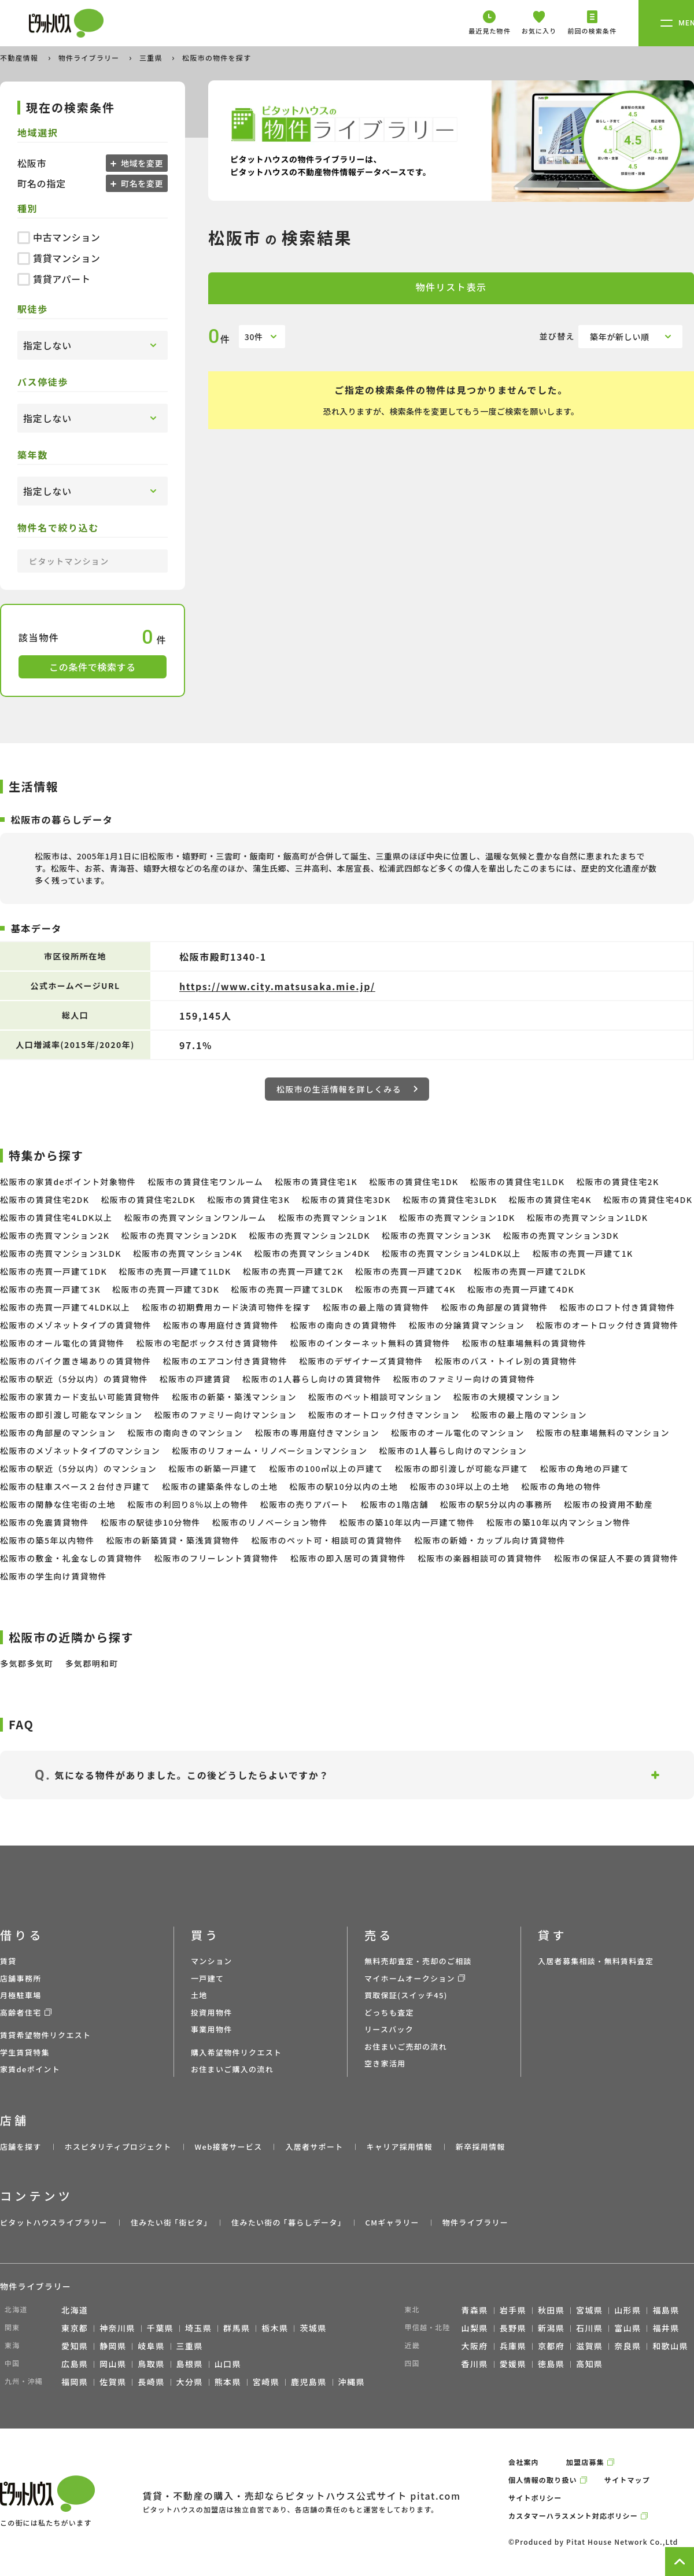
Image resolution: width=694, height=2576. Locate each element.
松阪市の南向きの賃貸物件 (343, 1325)
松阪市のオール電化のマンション (458, 1432)
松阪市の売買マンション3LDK (60, 1253)
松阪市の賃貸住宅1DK (413, 1181)
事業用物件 (211, 2029)
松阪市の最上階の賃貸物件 (376, 1307)
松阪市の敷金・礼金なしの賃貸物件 (71, 1558)
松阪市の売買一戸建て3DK (165, 1289)
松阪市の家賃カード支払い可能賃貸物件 (80, 1397)
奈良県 (627, 2346)
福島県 (665, 2310)
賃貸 (8, 1960)
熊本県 (228, 2381)
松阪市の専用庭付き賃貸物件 (221, 1325)
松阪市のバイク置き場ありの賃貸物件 (76, 1361)
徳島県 (551, 2364)
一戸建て (207, 1978)
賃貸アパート (54, 279)
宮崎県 (266, 2381)
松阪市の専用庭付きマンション (316, 1432)
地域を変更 (141, 163)
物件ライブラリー (90, 57)
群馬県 (236, 2328)
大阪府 (475, 2346)
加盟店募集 (585, 2462)
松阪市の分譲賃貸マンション (467, 1325)
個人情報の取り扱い (542, 2480)
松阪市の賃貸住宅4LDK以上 (56, 1217)
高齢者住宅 (21, 2012)
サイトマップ (627, 2480)
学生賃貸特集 (25, 2052)
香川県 (475, 2364)
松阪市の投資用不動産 (608, 1504)
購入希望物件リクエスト (236, 2052)
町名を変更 (141, 183)
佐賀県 (112, 2381)
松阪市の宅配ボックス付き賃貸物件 (207, 1343)
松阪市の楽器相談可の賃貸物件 (480, 1558)
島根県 (189, 2364)
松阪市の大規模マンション (506, 1397)
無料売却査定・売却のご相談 (418, 1960)
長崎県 (151, 2381)
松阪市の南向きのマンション (185, 1432)
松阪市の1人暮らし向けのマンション (453, 1450)
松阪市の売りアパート (304, 1504)
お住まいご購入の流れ (232, 2069)
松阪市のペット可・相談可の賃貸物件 (327, 1540)
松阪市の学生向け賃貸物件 (53, 1576)
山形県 (627, 2310)
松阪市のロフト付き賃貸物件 (617, 1307)
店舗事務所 (21, 1978)
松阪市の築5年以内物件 (47, 1540)
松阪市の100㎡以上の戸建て (326, 1468)
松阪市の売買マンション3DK (561, 1235)
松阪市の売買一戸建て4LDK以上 (65, 1307)
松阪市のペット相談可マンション (375, 1397)
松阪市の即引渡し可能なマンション (71, 1414)
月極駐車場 (21, 1995)
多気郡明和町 (91, 1663)
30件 (254, 336)
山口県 (228, 2364)
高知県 (589, 2364)
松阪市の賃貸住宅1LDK (517, 1181)
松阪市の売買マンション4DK (312, 1253)
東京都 (74, 2328)
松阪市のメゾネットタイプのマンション (80, 1450)
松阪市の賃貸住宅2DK (44, 1199)
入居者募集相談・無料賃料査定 (596, 1960)
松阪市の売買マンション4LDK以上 (451, 1253)
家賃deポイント (30, 2069)
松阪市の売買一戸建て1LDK (175, 1271)
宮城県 (589, 2310)
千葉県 (160, 2328)
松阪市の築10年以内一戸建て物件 (407, 1522)
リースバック (389, 2029)
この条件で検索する (92, 667)
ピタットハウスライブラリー (54, 2222)
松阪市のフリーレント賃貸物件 (216, 1558)
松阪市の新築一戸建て (212, 1468)
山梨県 (475, 2328)
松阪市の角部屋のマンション (58, 1432)
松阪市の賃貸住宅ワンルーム (205, 1181)
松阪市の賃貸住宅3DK (345, 1199)
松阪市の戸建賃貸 (195, 1379)
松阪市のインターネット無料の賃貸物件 (370, 1343)
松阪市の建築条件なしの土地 (220, 1486)
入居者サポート (314, 2146)
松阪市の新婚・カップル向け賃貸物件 (490, 1540)
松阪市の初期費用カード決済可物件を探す (226, 1307)
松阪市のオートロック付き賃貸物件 (607, 1325)
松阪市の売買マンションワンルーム (195, 1217)
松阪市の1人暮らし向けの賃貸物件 (311, 1379)
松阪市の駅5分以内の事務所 (496, 1504)
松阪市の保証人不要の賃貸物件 (616, 1558)
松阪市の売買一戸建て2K (293, 1271)
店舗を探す (21, 2146)
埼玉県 (198, 2328)
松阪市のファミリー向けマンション (225, 1414)
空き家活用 (385, 2063)
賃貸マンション (58, 258)
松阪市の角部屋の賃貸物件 (494, 1307)
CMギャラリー (392, 2222)
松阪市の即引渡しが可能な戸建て (462, 1468)
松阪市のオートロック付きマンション (384, 1414)
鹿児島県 (309, 2381)
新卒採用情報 (480, 2146)
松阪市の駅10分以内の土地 (343, 1486)
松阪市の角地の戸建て (584, 1468)
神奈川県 (117, 2328)
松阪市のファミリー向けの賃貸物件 (464, 1379)
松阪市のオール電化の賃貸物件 (62, 1343)
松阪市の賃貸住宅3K (248, 1199)
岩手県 (513, 2310)
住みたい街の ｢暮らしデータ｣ (286, 2222)
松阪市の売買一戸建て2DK (408, 1271)
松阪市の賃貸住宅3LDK (450, 1199)
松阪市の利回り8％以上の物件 (188, 1504)
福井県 (665, 2328)
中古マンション (58, 237)
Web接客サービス (229, 2146)
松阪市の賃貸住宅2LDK (148, 1199)
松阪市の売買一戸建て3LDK (287, 1289)
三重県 (152, 57)
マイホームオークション (409, 1978)
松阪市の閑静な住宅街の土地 (58, 1504)
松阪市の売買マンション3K (436, 1235)
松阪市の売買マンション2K (54, 1235)
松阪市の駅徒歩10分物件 (151, 1522)
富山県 (627, 2328)
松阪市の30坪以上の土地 (460, 1486)
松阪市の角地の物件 (561, 1486)
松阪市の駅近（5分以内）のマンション (78, 1468)
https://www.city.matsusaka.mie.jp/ (277, 986)
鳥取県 (151, 2364)
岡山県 (112, 2364)
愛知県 (74, 2346)
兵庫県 (513, 2346)
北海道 (74, 2310)
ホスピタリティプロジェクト (117, 2146)
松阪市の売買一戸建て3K (50, 1289)
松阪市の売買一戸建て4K (405, 1289)
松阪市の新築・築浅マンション (234, 1397)
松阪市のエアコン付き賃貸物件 (225, 1361)
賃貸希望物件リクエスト (45, 2034)
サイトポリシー (535, 2498)
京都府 (551, 2346)
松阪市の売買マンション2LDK (309, 1235)
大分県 (189, 2381)
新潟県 (551, 2328)
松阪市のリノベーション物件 (270, 1522)
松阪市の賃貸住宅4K (550, 1199)
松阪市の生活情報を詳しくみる (347, 1089)
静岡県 (112, 2346)
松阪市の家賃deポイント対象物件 (68, 1181)
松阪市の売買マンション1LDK (587, 1217)
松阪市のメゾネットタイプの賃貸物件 (76, 1325)
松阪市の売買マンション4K (187, 1253)
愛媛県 (513, 2364)
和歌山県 (670, 2346)
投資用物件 (211, 2012)
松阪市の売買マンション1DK (457, 1217)
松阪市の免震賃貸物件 (44, 1522)
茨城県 (313, 2328)
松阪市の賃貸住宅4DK (647, 1199)
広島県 (74, 2364)
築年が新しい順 (619, 336)
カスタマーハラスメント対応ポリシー (573, 2515)
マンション (211, 1960)
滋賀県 (589, 2346)
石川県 (589, 2328)
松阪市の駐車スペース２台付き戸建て (75, 1486)
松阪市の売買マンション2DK (179, 1235)
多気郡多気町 (26, 1663)
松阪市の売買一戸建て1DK (53, 1271)
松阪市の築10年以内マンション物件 (558, 1522)
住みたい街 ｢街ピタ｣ (169, 2222)
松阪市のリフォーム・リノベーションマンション (269, 1450)
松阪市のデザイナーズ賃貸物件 (361, 1361)
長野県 (513, 2328)
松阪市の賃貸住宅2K (617, 1181)
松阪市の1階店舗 (395, 1504)
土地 (199, 1995)
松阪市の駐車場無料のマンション (603, 1432)
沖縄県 (351, 2381)
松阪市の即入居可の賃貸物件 (348, 1558)
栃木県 (274, 2328)
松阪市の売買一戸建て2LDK (530, 1271)
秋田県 (551, 2310)
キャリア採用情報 (399, 2146)
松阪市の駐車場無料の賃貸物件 (524, 1343)
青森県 (475, 2310)
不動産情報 (20, 57)
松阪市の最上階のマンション (529, 1414)
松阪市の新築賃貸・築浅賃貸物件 (172, 1540)
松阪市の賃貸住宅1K (316, 1181)
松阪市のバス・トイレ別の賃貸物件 (506, 1361)
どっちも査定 (389, 2012)
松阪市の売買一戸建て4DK (520, 1289)
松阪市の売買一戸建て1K (583, 1253)
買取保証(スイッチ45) (406, 1995)
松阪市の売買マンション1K (332, 1217)
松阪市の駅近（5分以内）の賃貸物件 (74, 1379)
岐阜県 (151, 2346)
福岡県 (74, 2381)
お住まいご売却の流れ (405, 2046)
